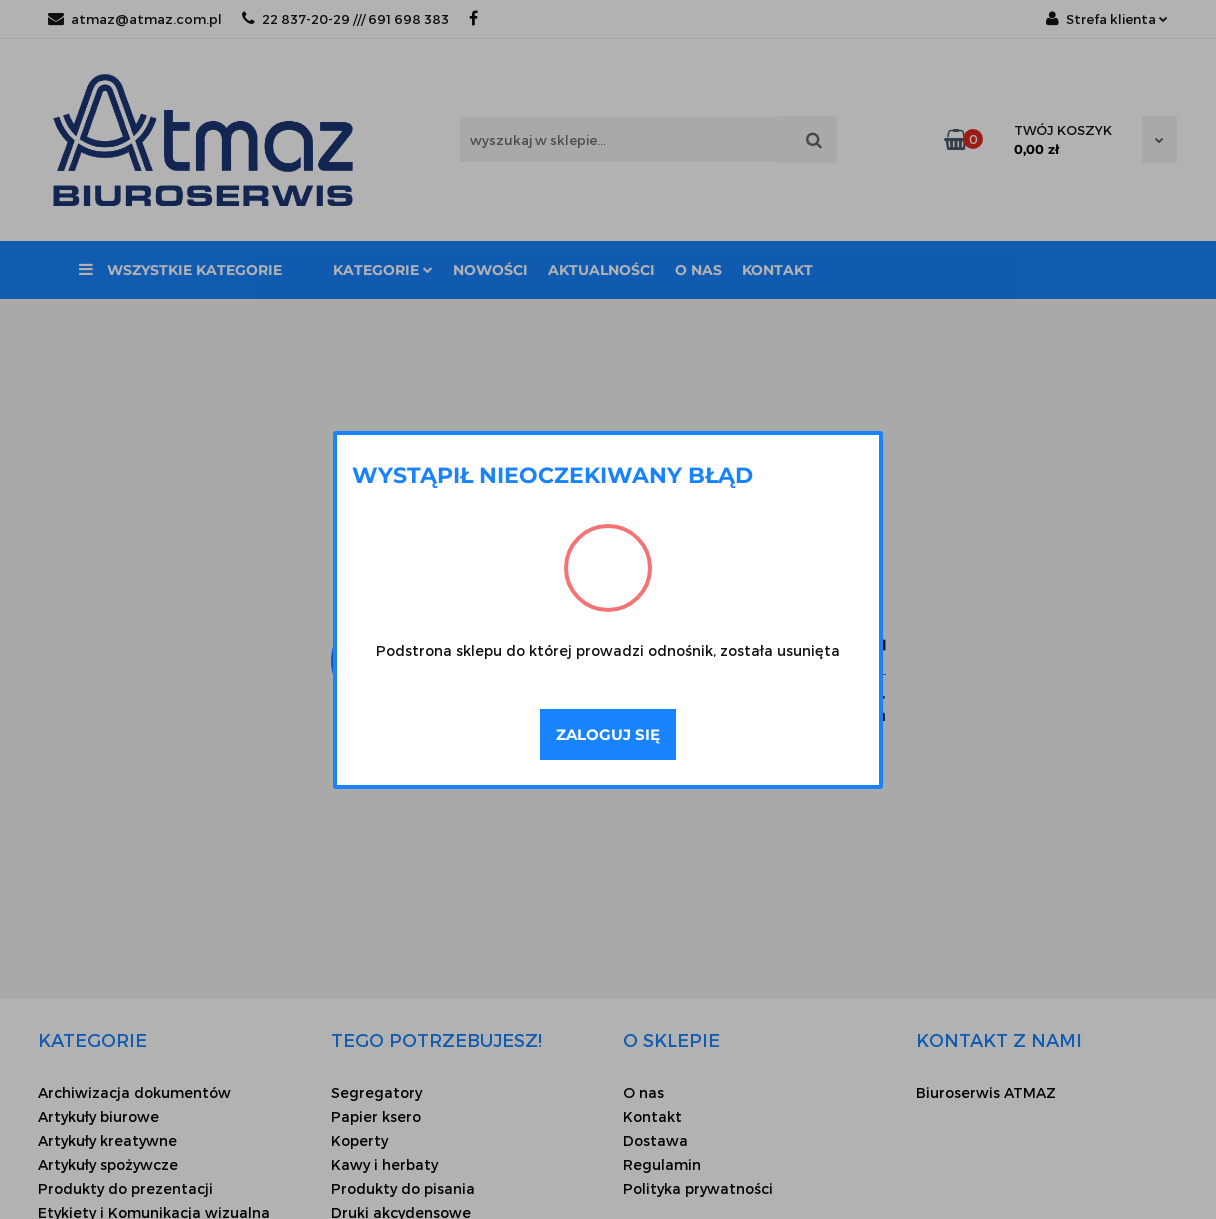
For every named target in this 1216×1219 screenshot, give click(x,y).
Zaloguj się (608, 734)
